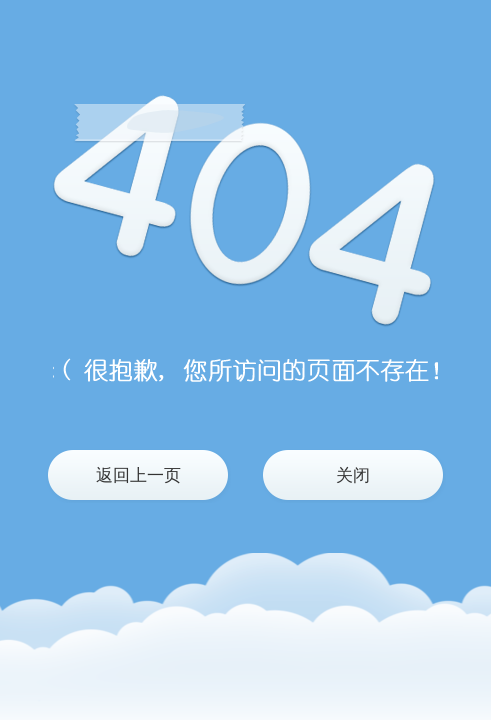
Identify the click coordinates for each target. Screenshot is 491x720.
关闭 (353, 475)
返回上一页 (138, 475)
